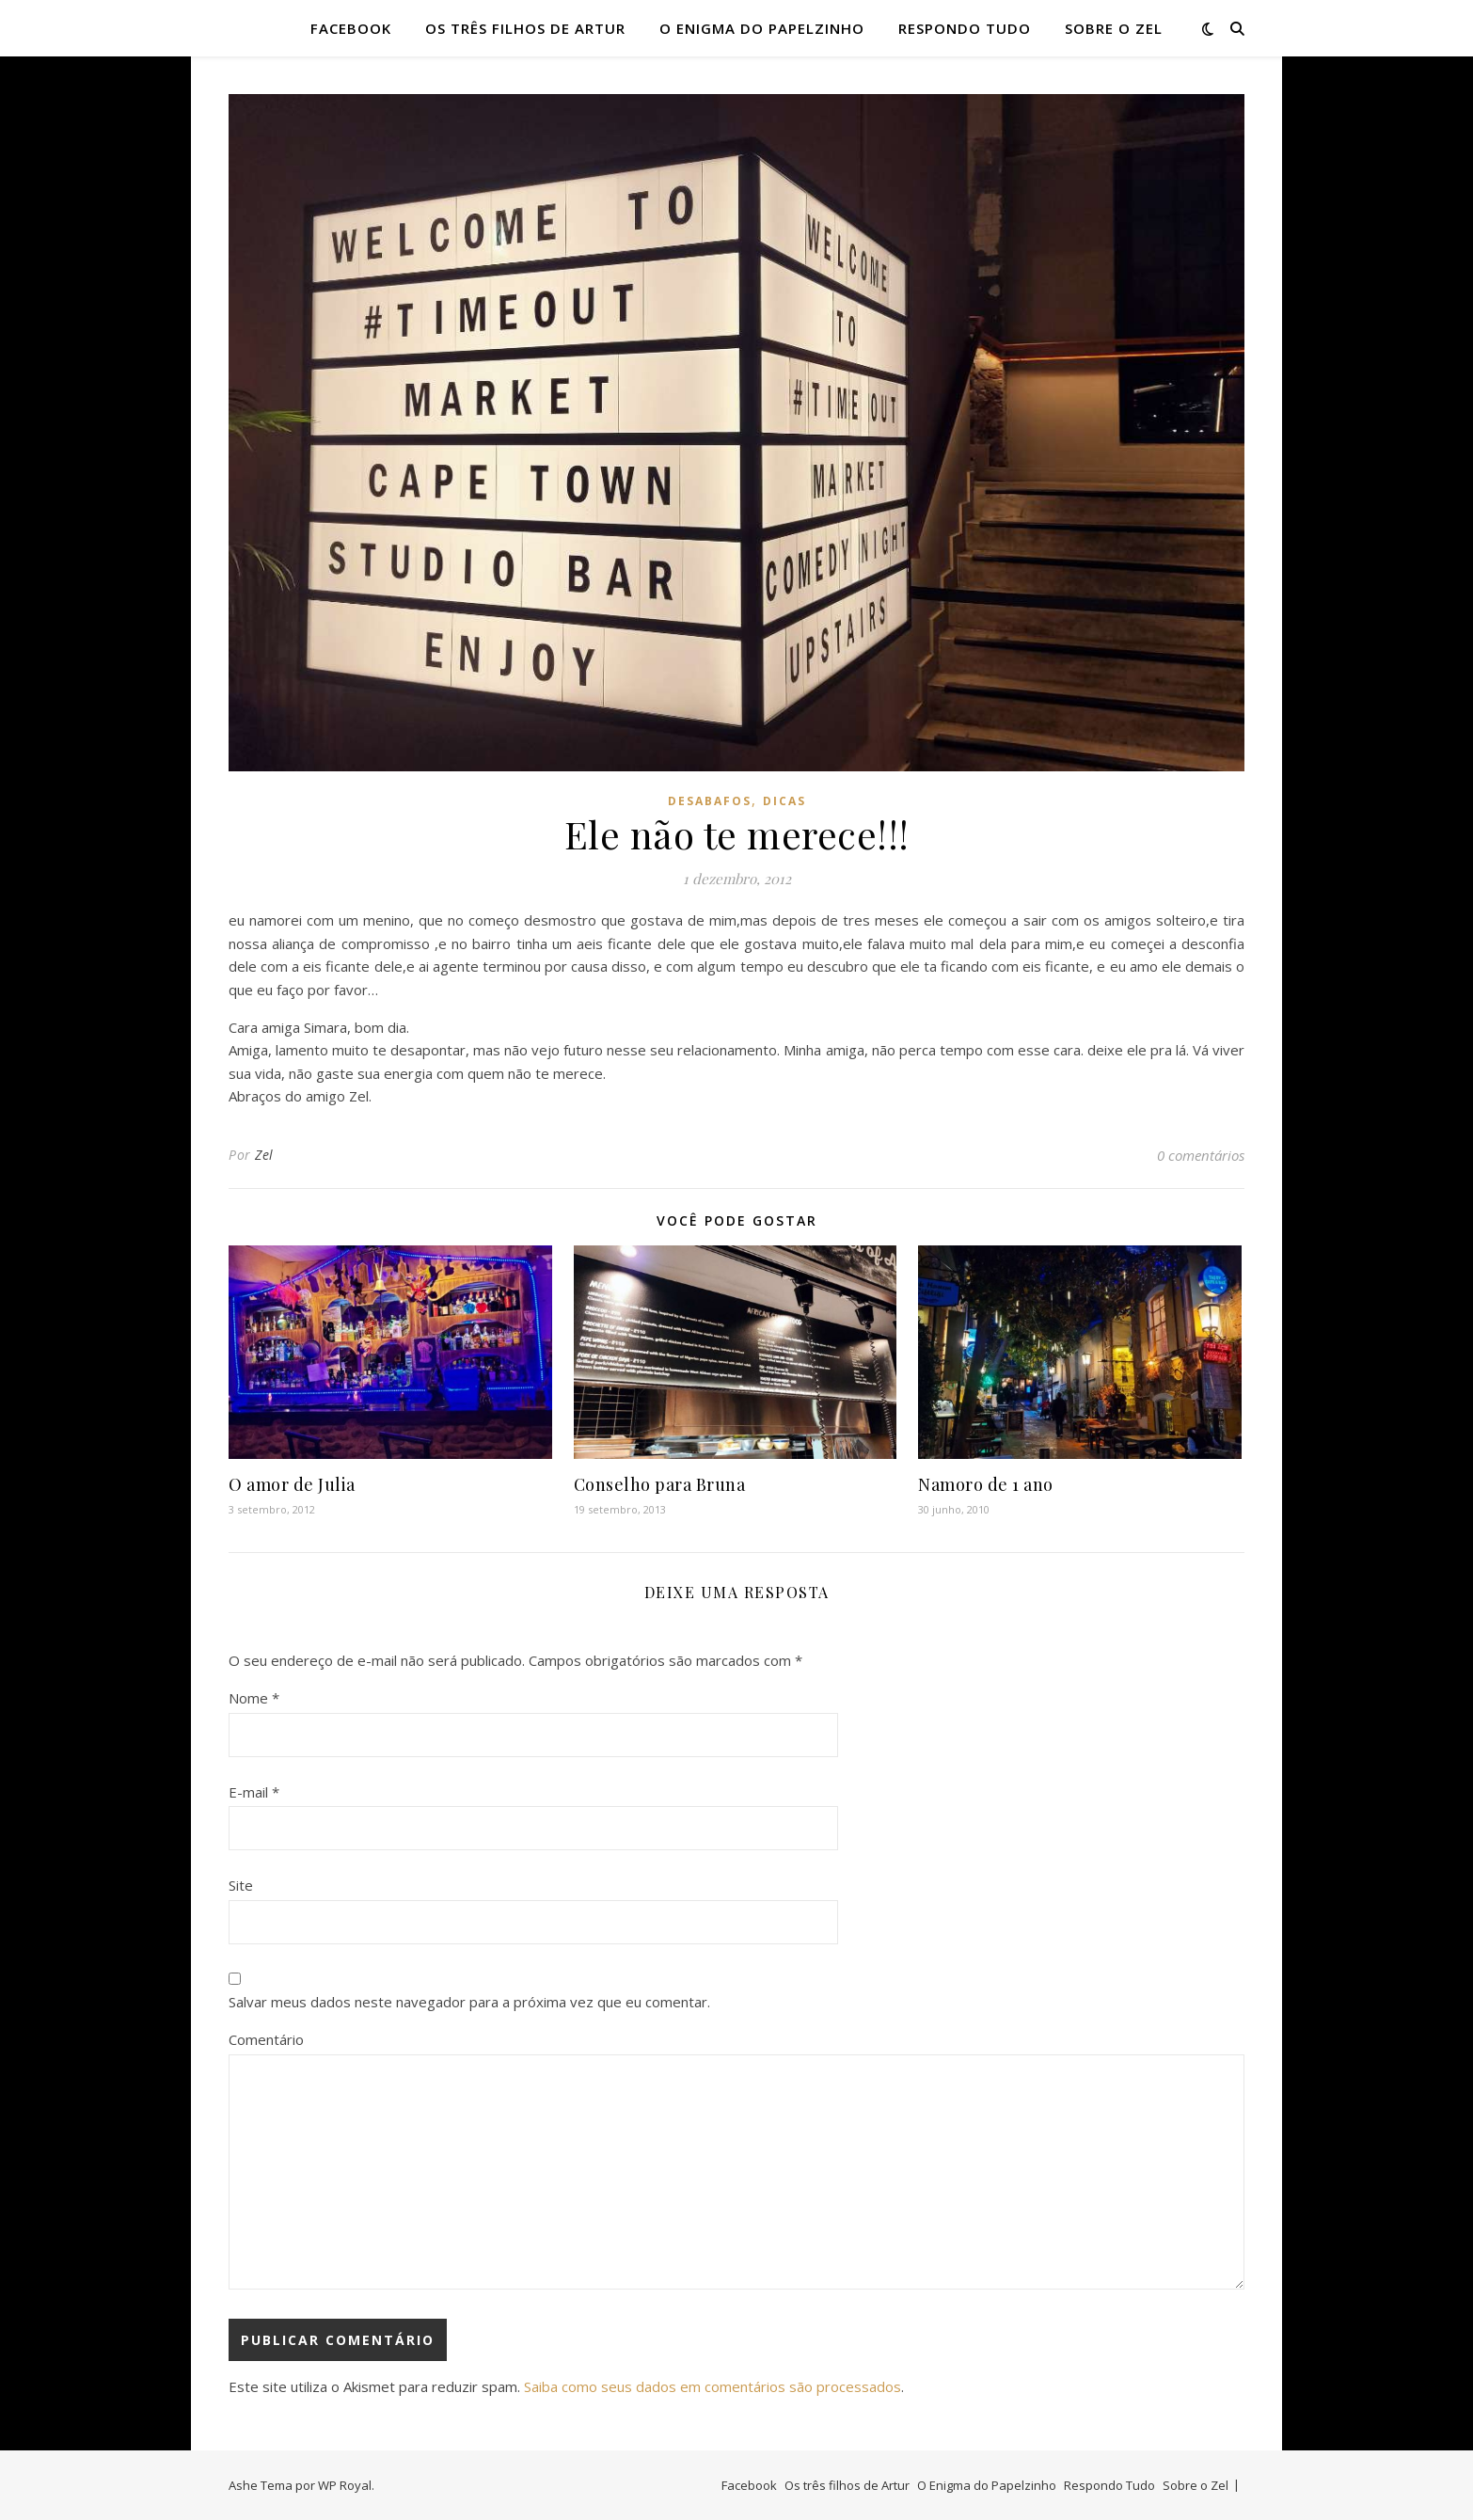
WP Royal (345, 2485)
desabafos (710, 801)
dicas (784, 801)
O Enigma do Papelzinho (761, 28)
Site (241, 1885)
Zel (264, 1155)
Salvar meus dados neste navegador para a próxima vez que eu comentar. (469, 2001)
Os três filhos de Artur (525, 28)
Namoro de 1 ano (985, 1484)
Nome (254, 1697)
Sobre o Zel (1114, 28)
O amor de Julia (292, 1484)
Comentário (266, 2039)
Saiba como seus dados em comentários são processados (712, 2386)
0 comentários (1200, 1155)
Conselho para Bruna (660, 1484)
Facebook (350, 28)
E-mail (254, 1792)
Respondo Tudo (964, 28)
